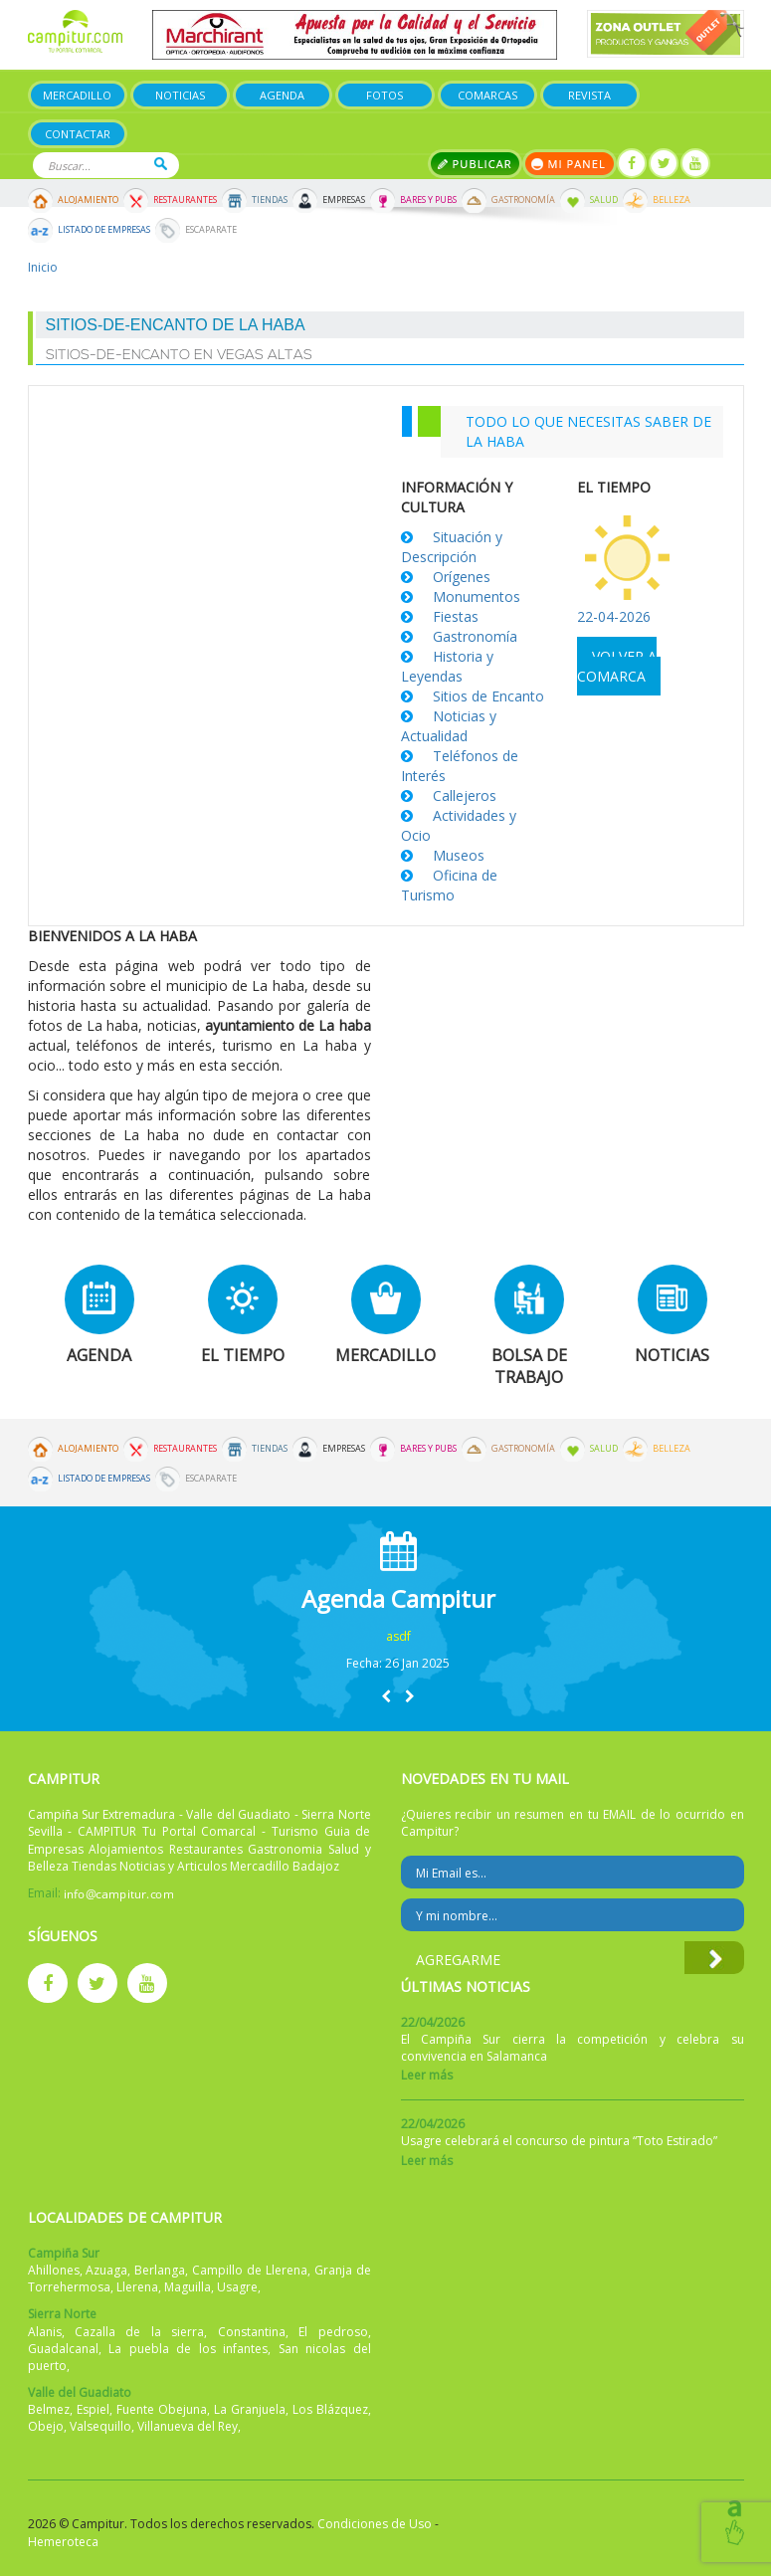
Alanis (45, 2331)
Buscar (160, 163)
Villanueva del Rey (187, 2426)
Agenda (282, 95)
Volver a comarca (617, 666)
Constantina (252, 2331)
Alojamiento (88, 200)
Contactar (77, 133)
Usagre (237, 2287)
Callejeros (464, 795)
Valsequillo (100, 2426)
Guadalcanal (63, 2348)
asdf (398, 1636)
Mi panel (569, 163)
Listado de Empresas (104, 230)
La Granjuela (250, 2409)
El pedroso (332, 2331)
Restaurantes (185, 200)
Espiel (93, 2409)
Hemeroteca (63, 2541)
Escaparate (211, 230)
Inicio (43, 267)
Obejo (46, 2426)
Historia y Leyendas (447, 666)
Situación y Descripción (451, 546)
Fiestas (456, 616)
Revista (589, 95)
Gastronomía (523, 200)
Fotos (384, 95)
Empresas (343, 200)
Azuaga (106, 2270)
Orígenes (461, 576)
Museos (458, 855)
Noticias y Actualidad (448, 725)
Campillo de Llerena (249, 2270)
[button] (386, 1696)
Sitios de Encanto (488, 696)
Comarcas (487, 95)
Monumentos (476, 596)
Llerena (137, 2287)
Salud (604, 200)
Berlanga (159, 2270)
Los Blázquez (330, 2409)
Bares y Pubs (428, 200)
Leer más (427, 2075)
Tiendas (270, 200)
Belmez (49, 2409)
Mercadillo (77, 95)
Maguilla (187, 2287)
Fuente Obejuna (161, 2409)
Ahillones (54, 2270)
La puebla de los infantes (188, 2348)
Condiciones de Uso (374, 2523)
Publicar (475, 163)
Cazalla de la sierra (139, 2331)
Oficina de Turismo (449, 885)
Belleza (671, 200)
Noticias (180, 95)
